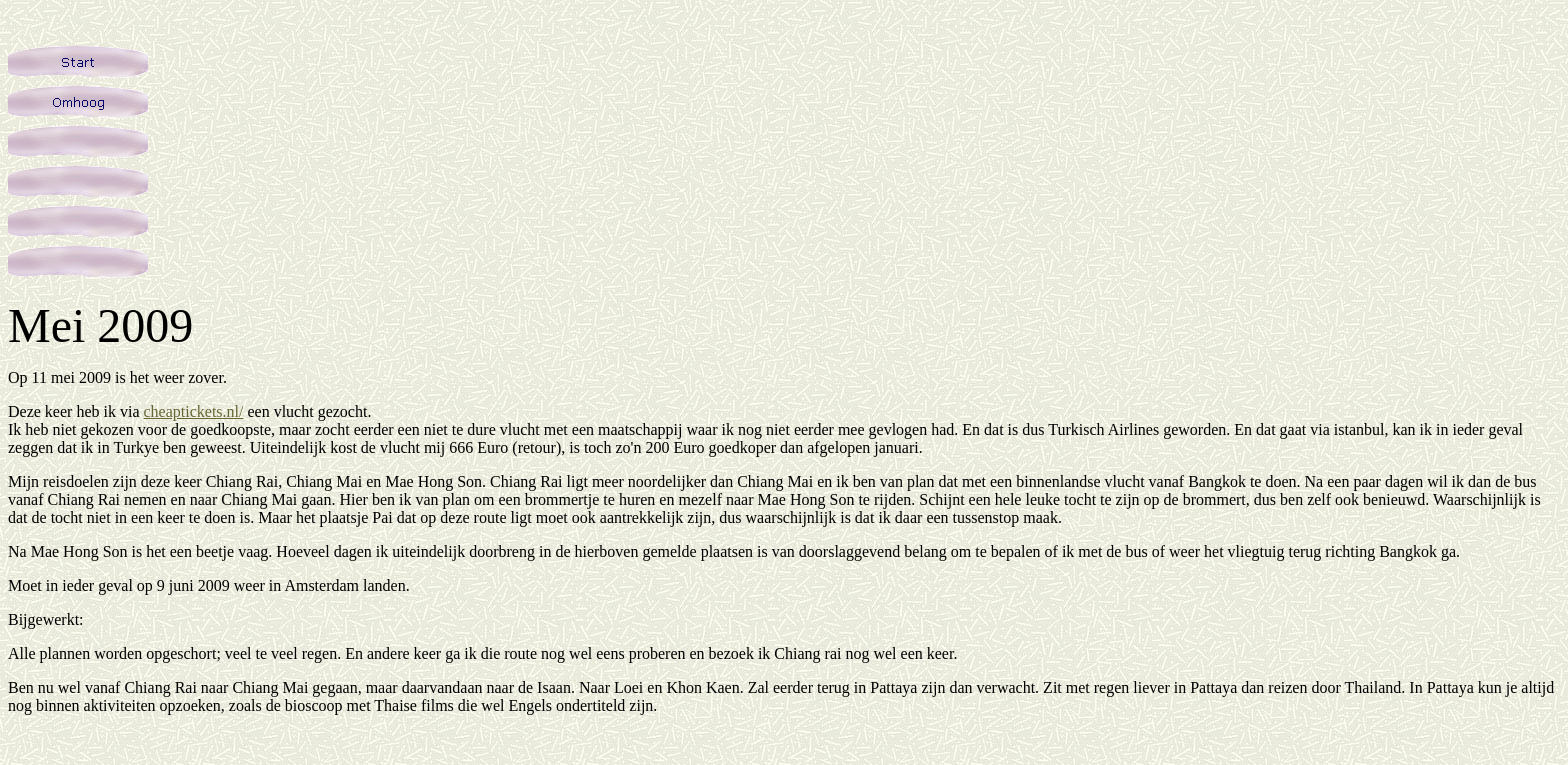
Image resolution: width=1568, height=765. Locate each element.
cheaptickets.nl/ (193, 411)
